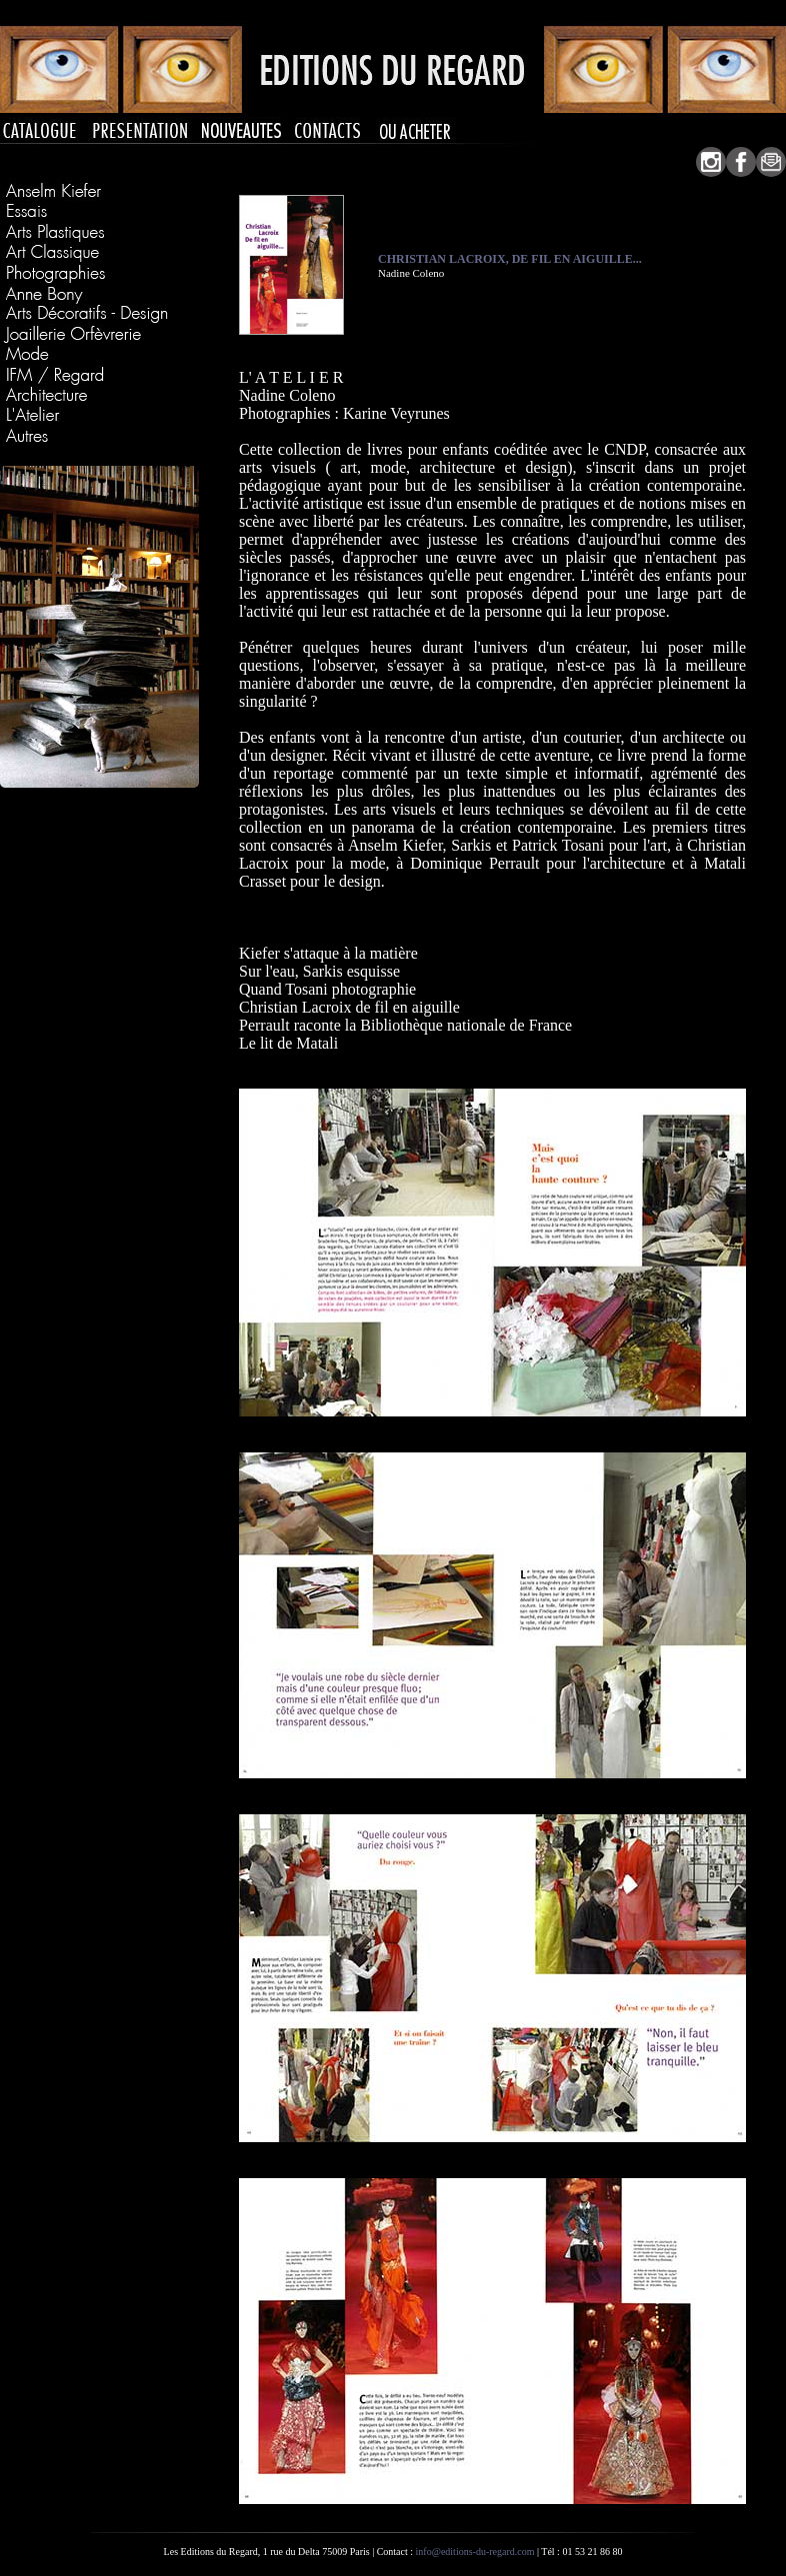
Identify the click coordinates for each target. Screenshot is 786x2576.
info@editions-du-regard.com (475, 2551)
